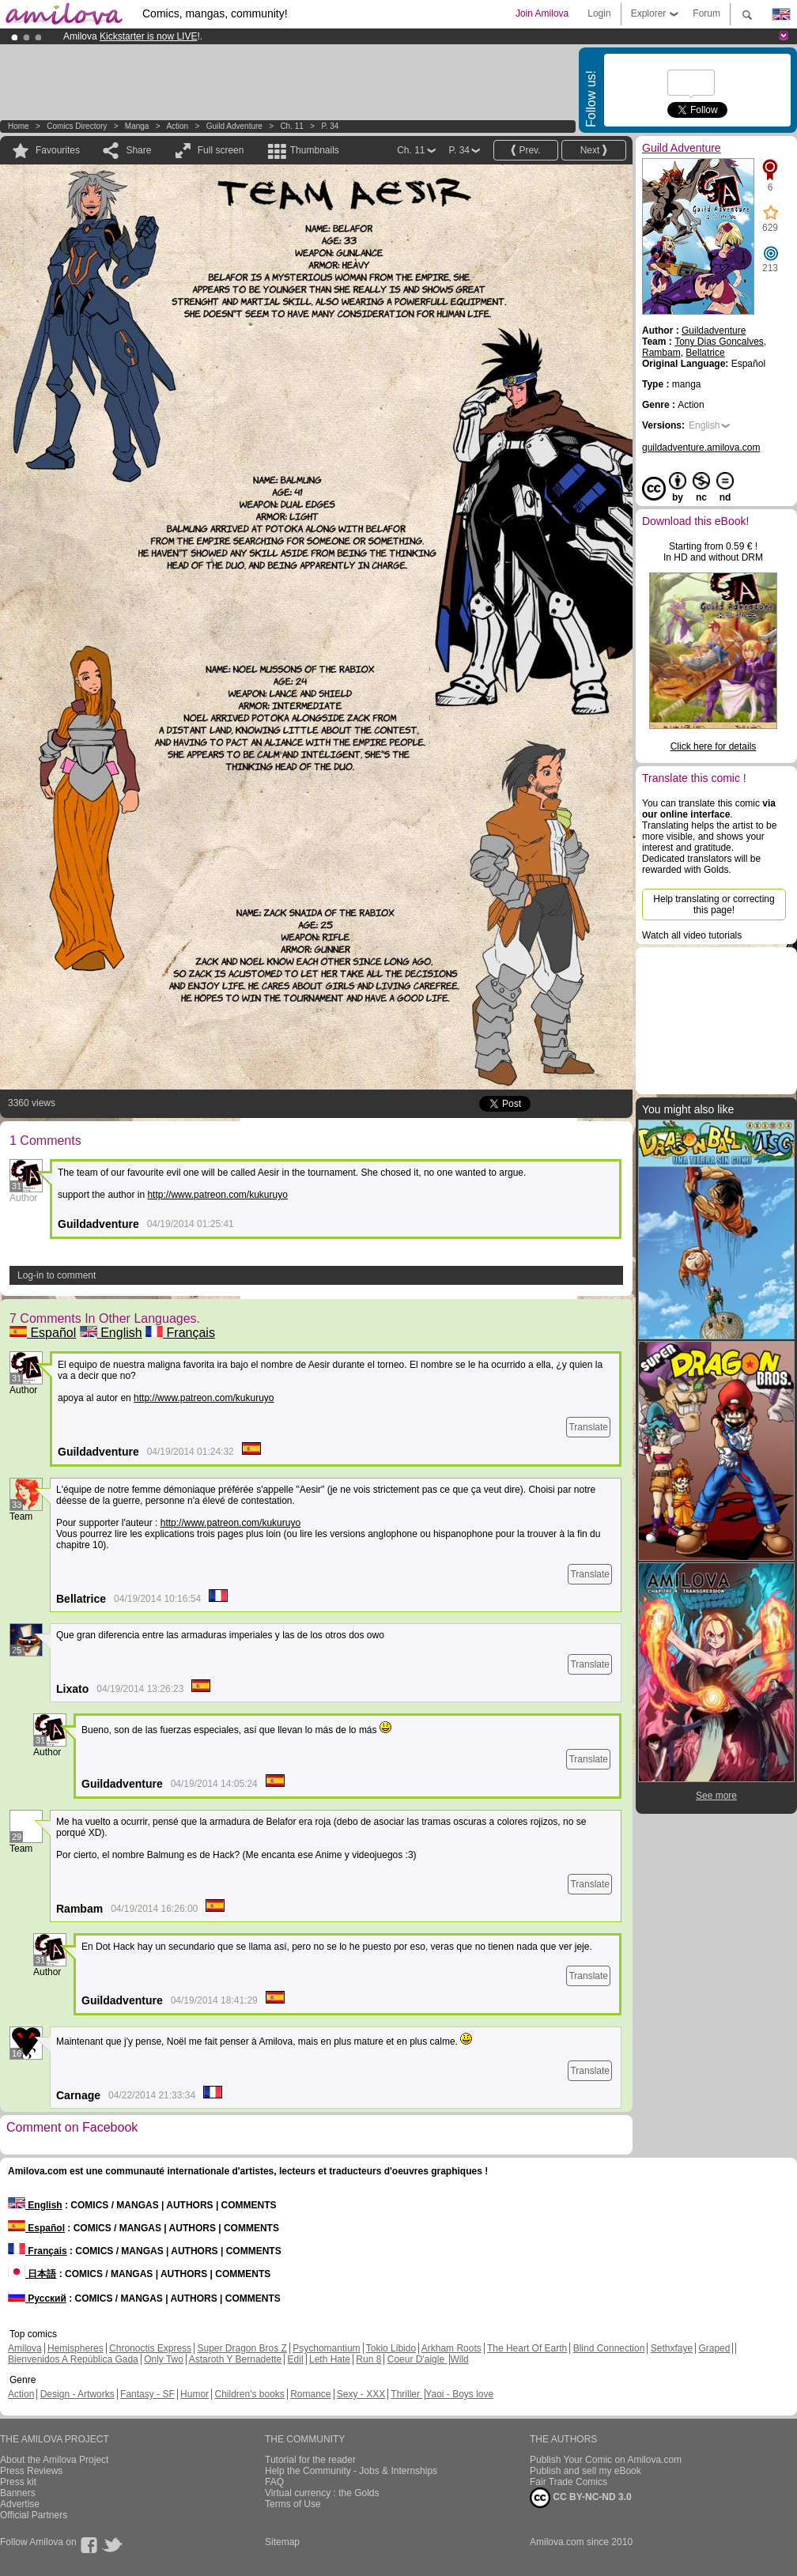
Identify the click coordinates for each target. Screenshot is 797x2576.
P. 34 (329, 126)
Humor (194, 2394)
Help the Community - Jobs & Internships (351, 2470)
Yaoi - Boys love (459, 2394)
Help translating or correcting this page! (713, 904)
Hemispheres (75, 2348)
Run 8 (368, 2359)
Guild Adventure (234, 126)
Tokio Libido (391, 2348)
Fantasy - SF (147, 2394)
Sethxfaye (672, 2348)
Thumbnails (314, 150)
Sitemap (282, 2542)
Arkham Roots (451, 2348)
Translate (588, 1427)
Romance (310, 2394)
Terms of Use (293, 2504)
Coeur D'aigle (417, 2359)
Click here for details (713, 746)
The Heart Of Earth (527, 2348)
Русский (37, 2298)
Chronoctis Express (150, 2348)
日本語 (32, 2273)
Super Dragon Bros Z (241, 2348)
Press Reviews (31, 2470)
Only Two (163, 2359)
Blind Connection (609, 2348)
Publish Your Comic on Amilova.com (606, 2459)
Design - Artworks (77, 2394)
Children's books (249, 2394)
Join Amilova (542, 13)
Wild (459, 2359)
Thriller (406, 2394)
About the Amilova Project (54, 2459)
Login (598, 13)
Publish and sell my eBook (585, 2470)
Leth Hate (329, 2359)
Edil (296, 2359)
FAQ (274, 2481)
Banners (18, 2493)
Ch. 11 (291, 126)
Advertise (20, 2504)
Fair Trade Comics (568, 2481)
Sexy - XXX (361, 2394)
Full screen (221, 150)
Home (18, 126)
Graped (714, 2348)
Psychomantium (326, 2348)
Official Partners (33, 2515)
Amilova (25, 2348)
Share (138, 150)
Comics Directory (77, 126)
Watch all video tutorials (692, 935)
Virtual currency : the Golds (322, 2493)
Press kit (18, 2481)
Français (180, 1332)
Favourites (58, 150)
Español (42, 1332)
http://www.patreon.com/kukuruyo (217, 1194)
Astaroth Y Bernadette (235, 2359)
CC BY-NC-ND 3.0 (581, 2497)
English (111, 1332)
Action (177, 126)
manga (137, 126)
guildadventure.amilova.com (701, 447)
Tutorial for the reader (310, 2459)
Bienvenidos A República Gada (73, 2359)
